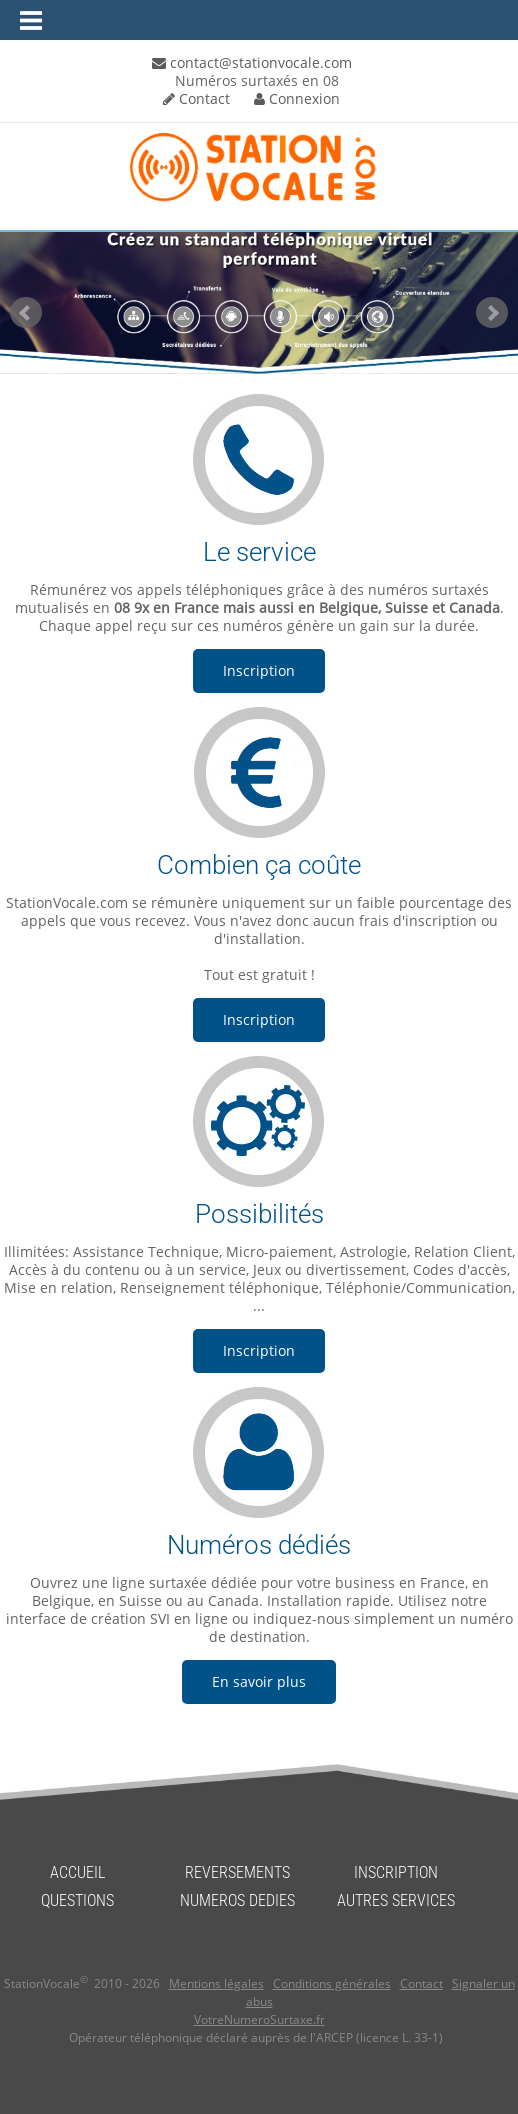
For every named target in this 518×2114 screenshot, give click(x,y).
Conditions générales (332, 1983)
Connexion (297, 98)
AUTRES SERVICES (396, 1900)
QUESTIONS (77, 1900)
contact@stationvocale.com (252, 62)
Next (492, 313)
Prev (26, 313)
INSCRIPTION (396, 1872)
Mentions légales (216, 1983)
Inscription (259, 670)
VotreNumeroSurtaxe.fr (259, 2019)
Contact (196, 98)
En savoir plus (259, 1681)
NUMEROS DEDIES (237, 1900)
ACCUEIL (77, 1872)
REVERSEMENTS (237, 1872)
